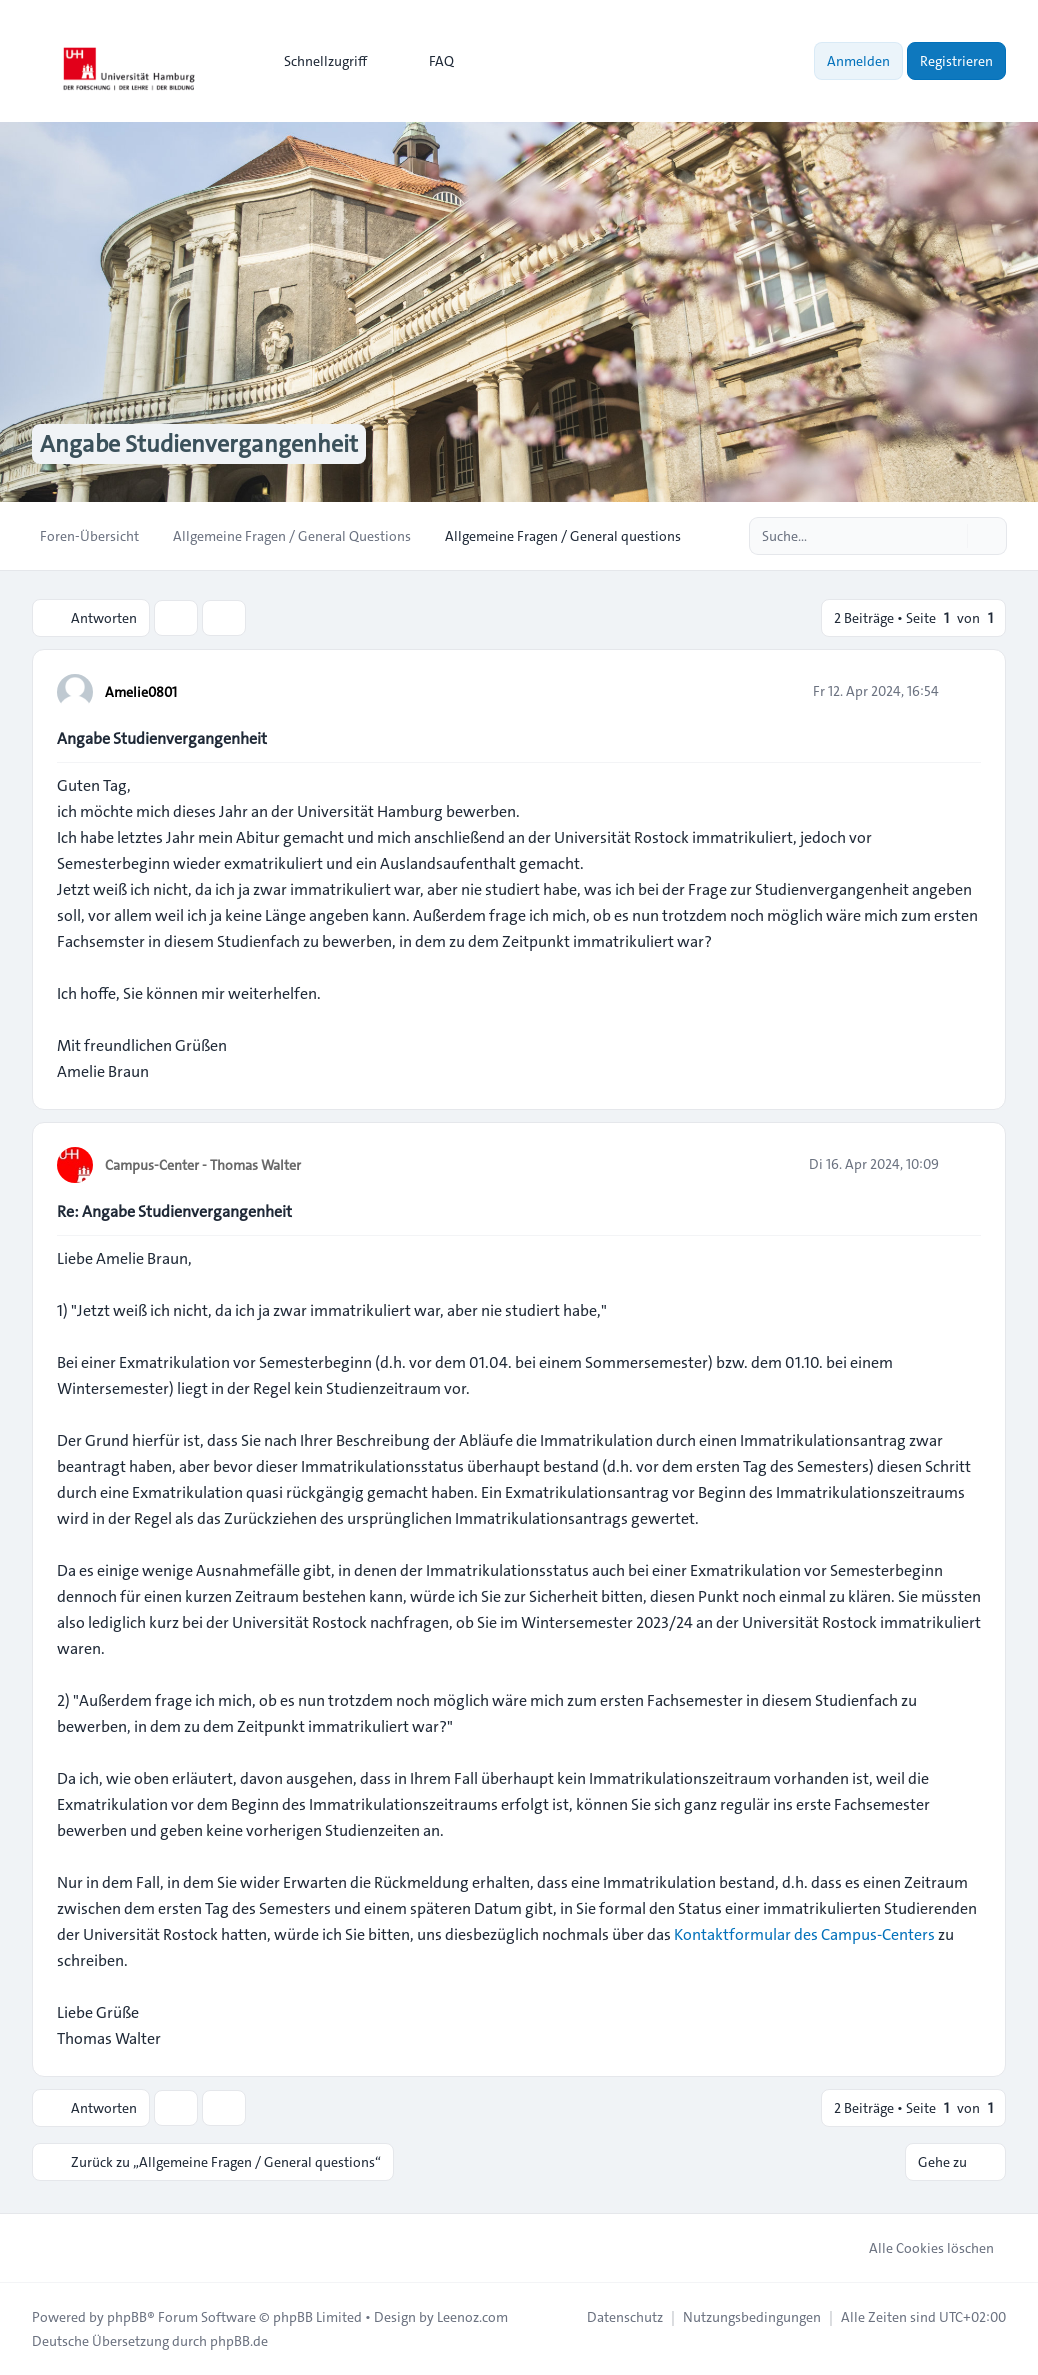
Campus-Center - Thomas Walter (203, 1165)
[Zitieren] (964, 691)
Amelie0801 (141, 692)
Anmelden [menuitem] (858, 61)
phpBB (127, 2317)
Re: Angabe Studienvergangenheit (174, 1211)
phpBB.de (239, 2341)
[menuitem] (316, 61)
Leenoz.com (472, 2317)
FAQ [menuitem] (428, 61)
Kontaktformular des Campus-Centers (804, 1934)
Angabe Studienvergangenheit (162, 738)
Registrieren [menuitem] (956, 61)
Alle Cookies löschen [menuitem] (918, 2248)
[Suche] (950, 536)
